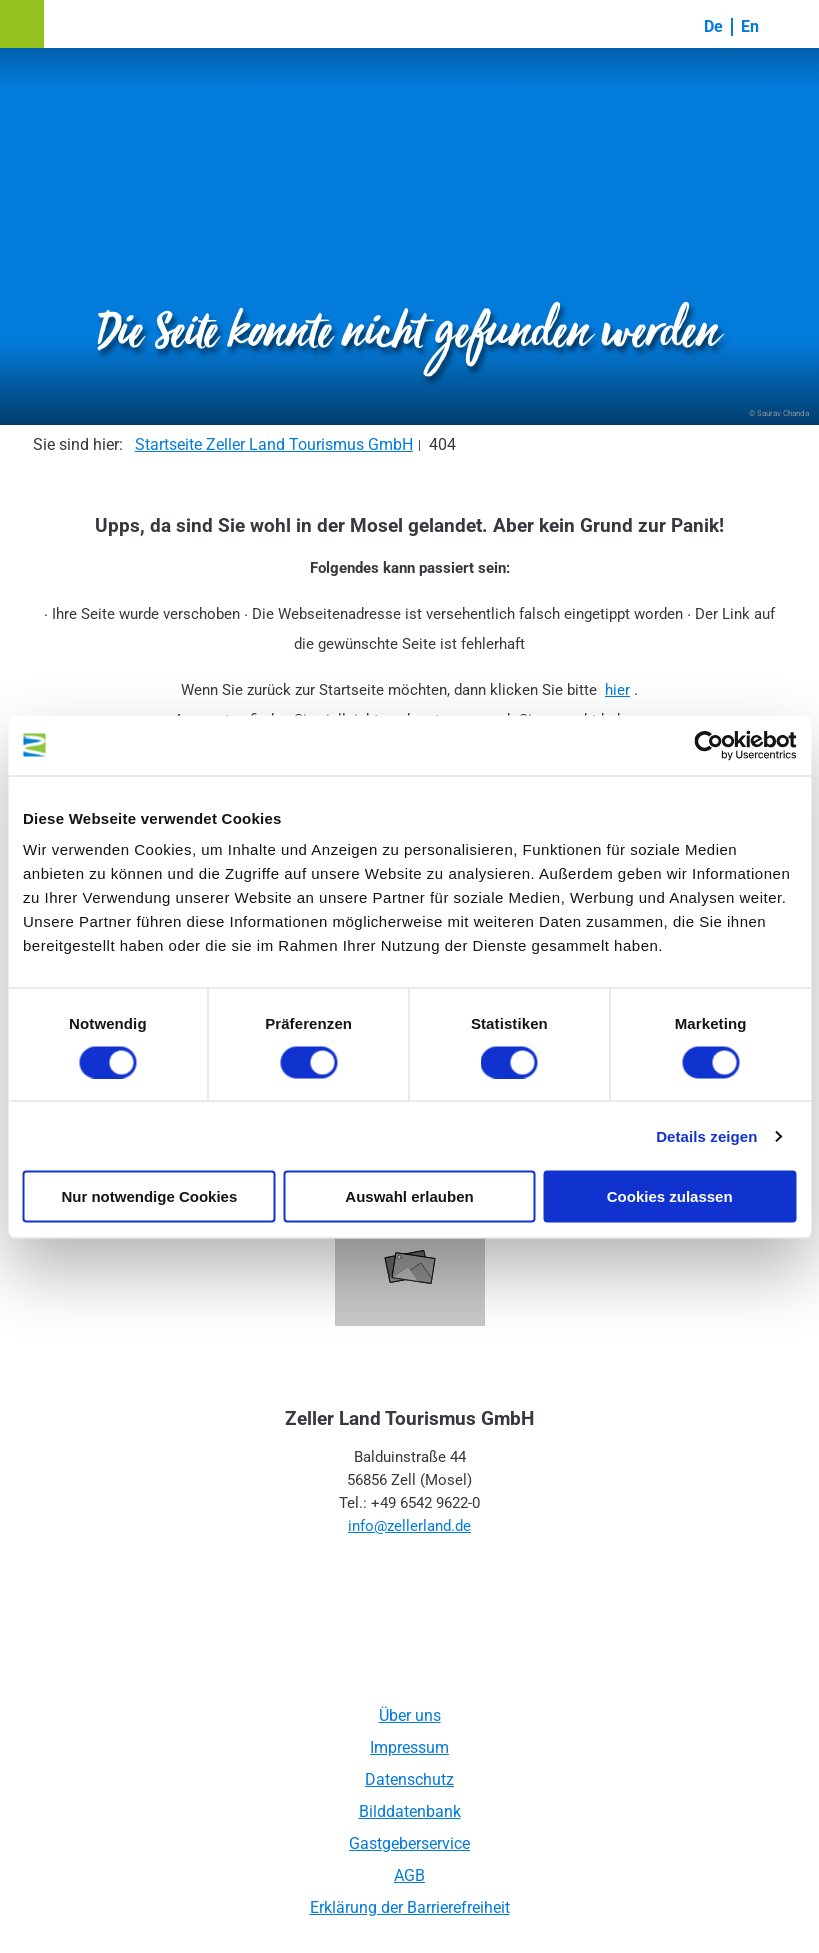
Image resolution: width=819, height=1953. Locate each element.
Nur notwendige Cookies (149, 1196)
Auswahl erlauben (409, 1196)
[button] (22, 24)
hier (617, 690)
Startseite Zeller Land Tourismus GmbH (274, 444)
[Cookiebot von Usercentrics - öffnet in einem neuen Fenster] (708, 745)
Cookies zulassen (670, 1196)
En (750, 26)
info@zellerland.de (409, 1526)
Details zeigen (706, 1135)
